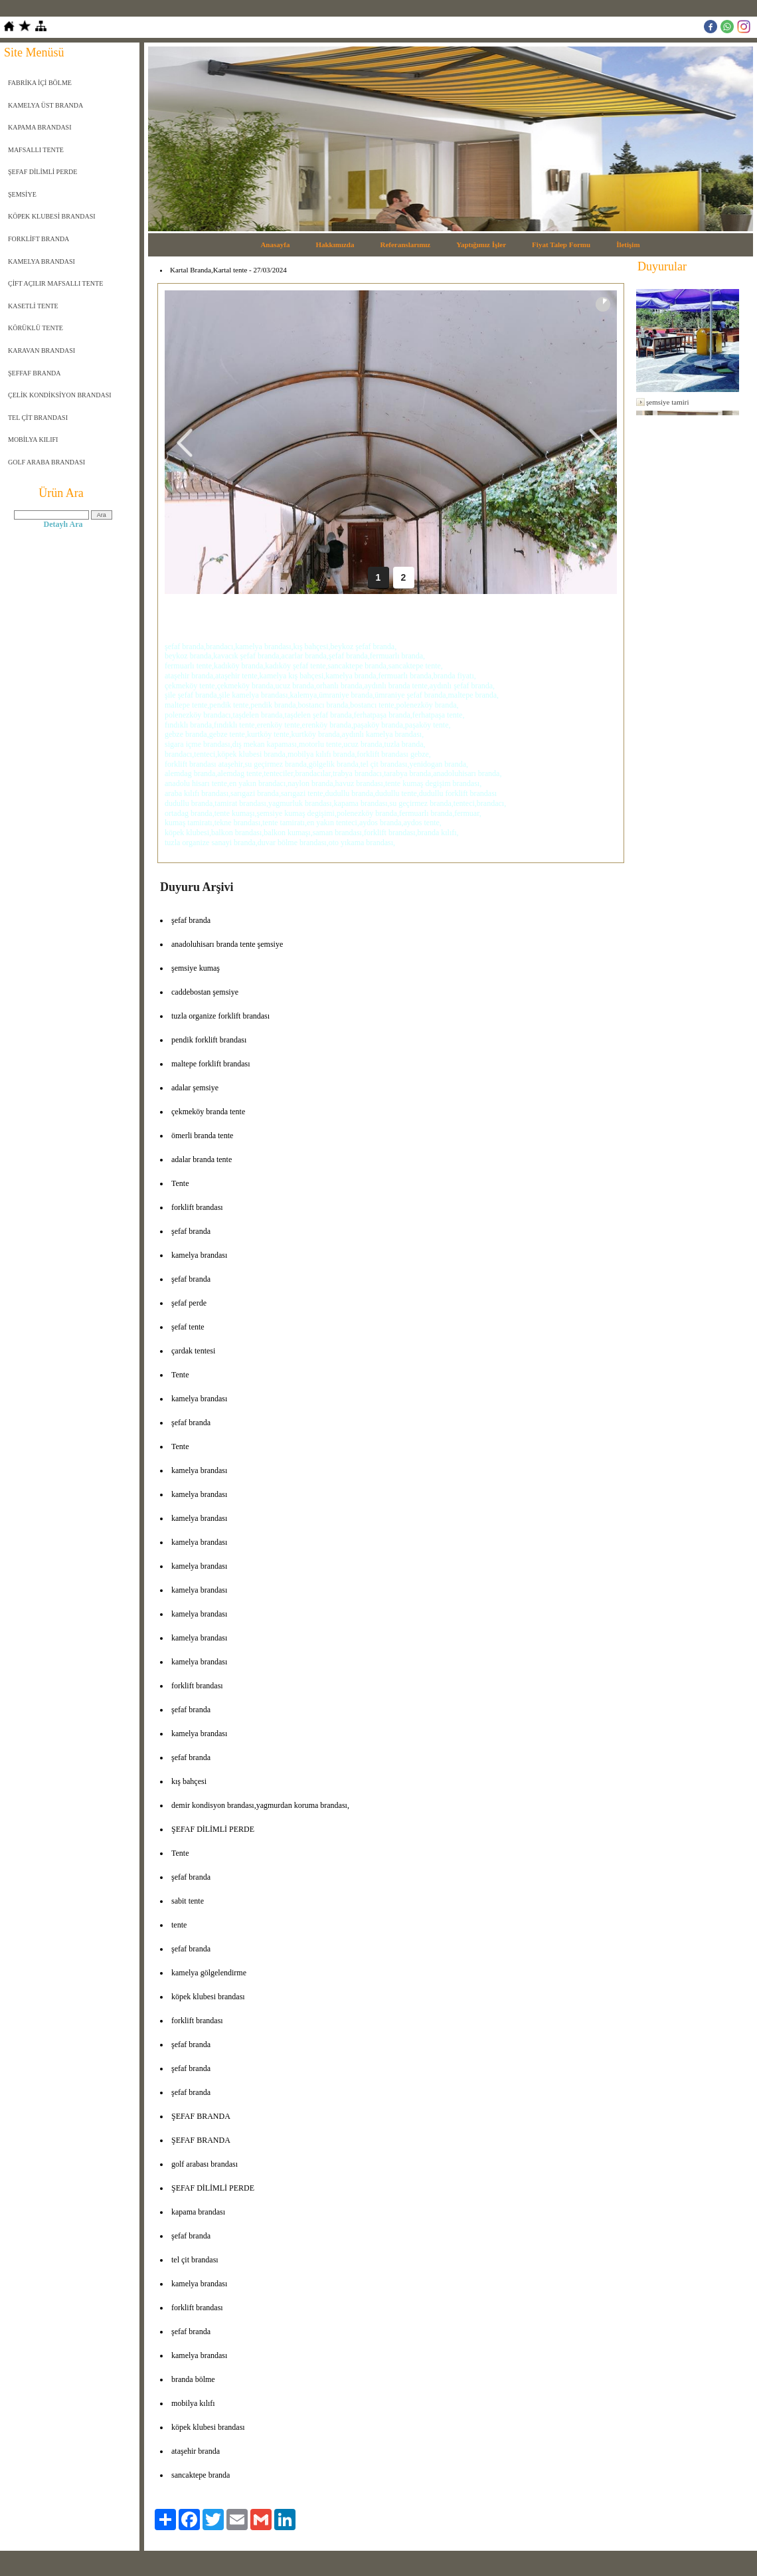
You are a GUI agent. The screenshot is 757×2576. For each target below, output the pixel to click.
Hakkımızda (334, 244)
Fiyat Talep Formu (561, 244)
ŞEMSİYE (22, 194)
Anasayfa (275, 244)
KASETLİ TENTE (33, 306)
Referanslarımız (405, 244)
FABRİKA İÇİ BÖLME (40, 82)
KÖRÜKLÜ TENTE (35, 328)
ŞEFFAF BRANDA (34, 373)
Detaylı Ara (63, 524)
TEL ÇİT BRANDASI (38, 417)
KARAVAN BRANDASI (41, 350)
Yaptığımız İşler (481, 244)
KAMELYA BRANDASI (41, 261)
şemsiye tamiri (667, 402)
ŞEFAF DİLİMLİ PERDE (42, 171)
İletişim (627, 244)
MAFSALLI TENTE (36, 149)
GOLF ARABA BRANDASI (46, 462)
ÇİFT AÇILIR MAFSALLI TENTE (55, 283)
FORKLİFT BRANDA (38, 239)
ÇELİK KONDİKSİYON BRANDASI (60, 395)
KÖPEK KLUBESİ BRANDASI (52, 216)
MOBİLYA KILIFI (33, 439)
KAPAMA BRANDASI (40, 127)
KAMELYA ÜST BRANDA (45, 105)
